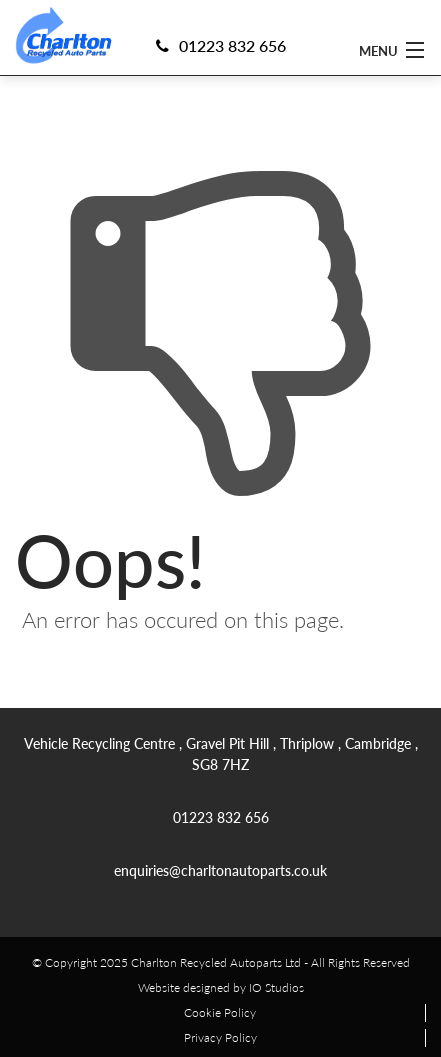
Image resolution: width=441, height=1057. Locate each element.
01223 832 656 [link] (221, 817)
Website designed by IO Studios (221, 987)
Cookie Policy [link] (220, 1012)
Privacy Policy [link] (220, 1037)
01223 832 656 (221, 45)
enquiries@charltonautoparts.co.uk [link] (220, 870)
